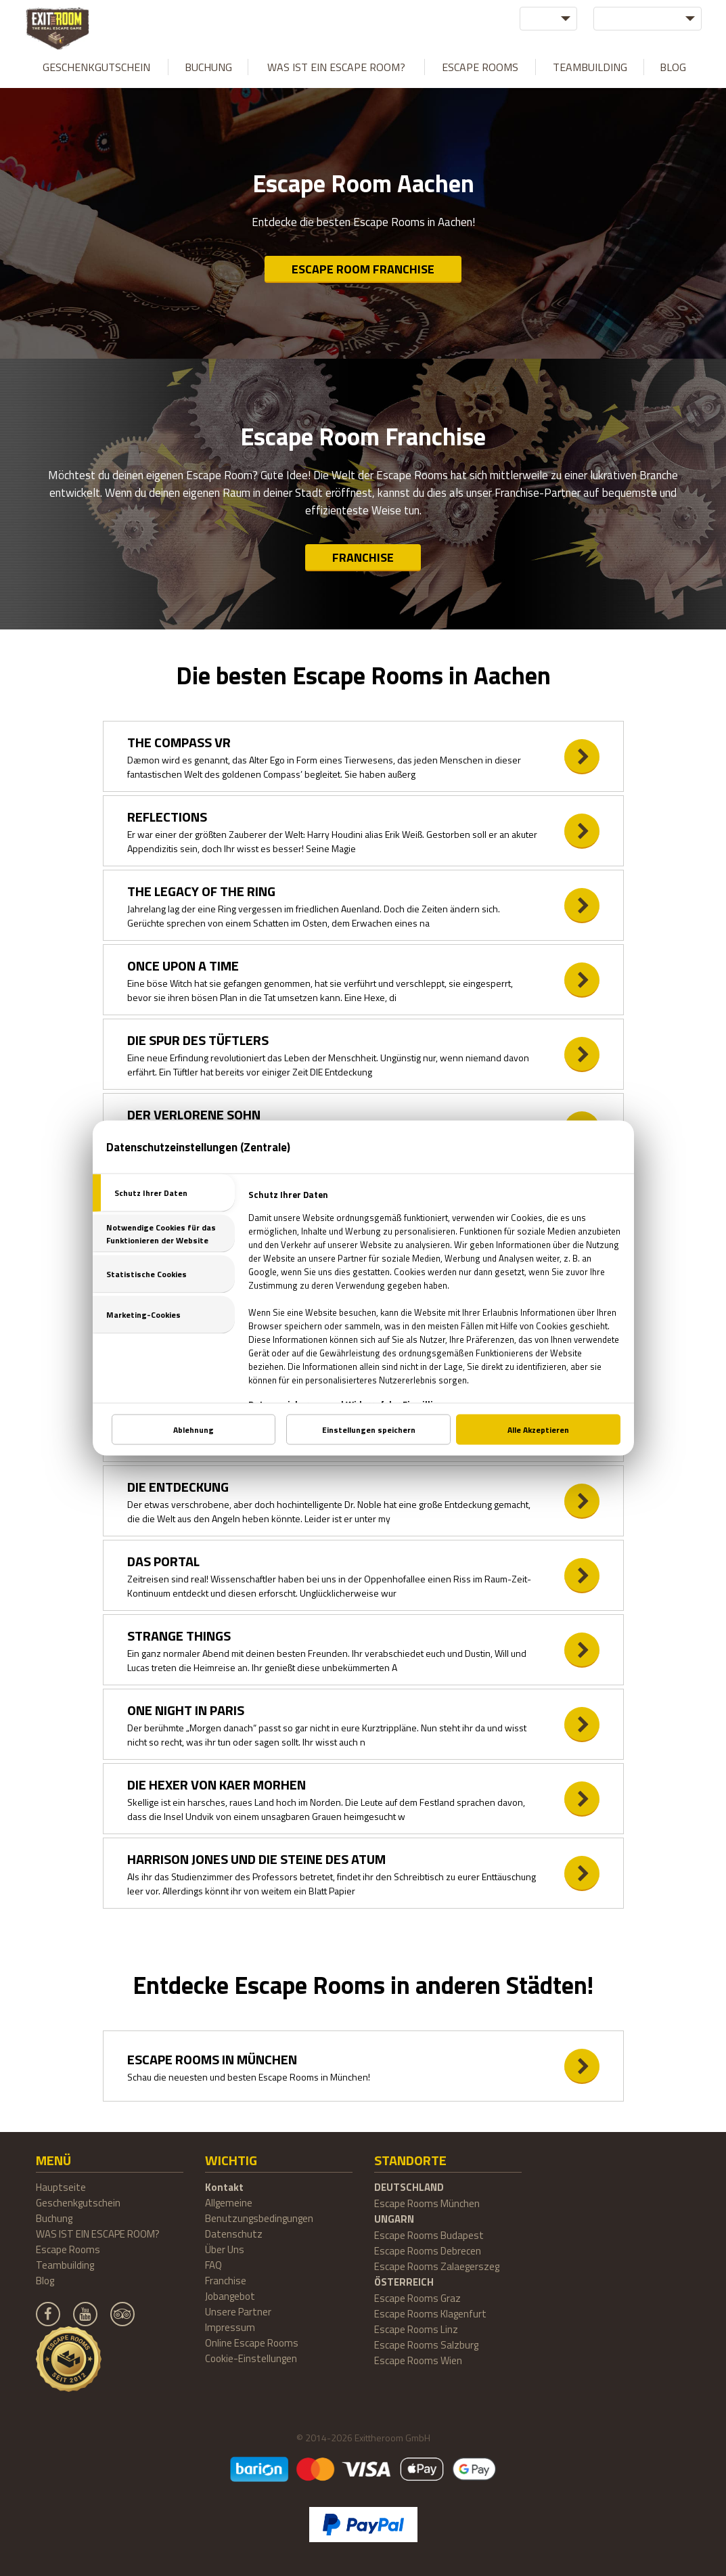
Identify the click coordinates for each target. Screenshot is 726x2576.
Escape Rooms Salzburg (426, 2345)
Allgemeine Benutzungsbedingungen (259, 2210)
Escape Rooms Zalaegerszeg (436, 2266)
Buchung (208, 67)
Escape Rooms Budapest (429, 2235)
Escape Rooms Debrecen (427, 2251)
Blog (673, 67)
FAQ (213, 2265)
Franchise (363, 557)
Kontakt (224, 2187)
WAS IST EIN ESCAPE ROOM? (336, 67)
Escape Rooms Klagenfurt (430, 2314)
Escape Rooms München (427, 2203)
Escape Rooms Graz (417, 2298)
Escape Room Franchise (363, 269)
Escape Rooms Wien (418, 2360)
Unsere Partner (238, 2311)
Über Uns (224, 2249)
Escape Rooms (480, 67)
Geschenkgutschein (96, 67)
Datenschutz (234, 2234)
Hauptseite (61, 2187)
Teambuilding (590, 67)
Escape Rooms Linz (416, 2329)
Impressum (230, 2327)
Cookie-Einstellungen (251, 2358)
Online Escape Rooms (251, 2343)
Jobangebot (230, 2296)
